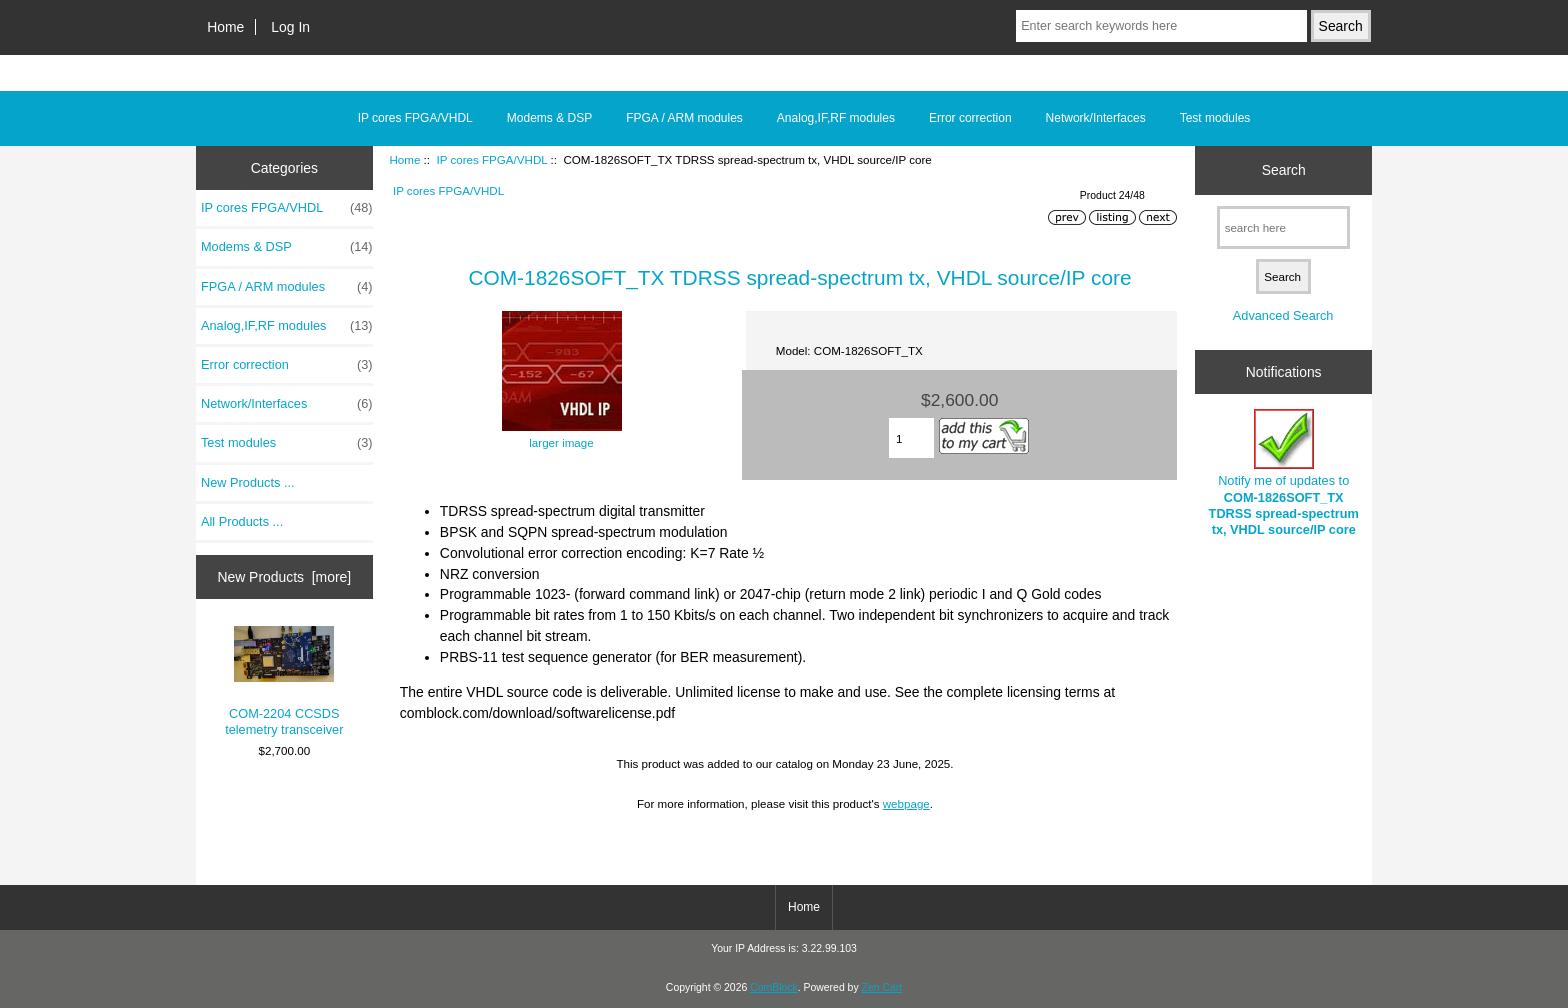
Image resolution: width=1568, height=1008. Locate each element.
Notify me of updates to (1284, 473)
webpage (906, 803)
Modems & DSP (549, 118)
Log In (290, 27)
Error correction (970, 118)
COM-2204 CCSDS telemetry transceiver (284, 682)
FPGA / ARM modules (684, 118)
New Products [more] (284, 577)
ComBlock (774, 987)
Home (225, 27)
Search (1284, 170)
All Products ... (242, 521)
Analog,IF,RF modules (836, 118)
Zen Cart (882, 987)
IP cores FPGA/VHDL (491, 159)
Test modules (1215, 118)
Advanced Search (1283, 315)
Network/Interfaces (1096, 118)
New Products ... (248, 482)
